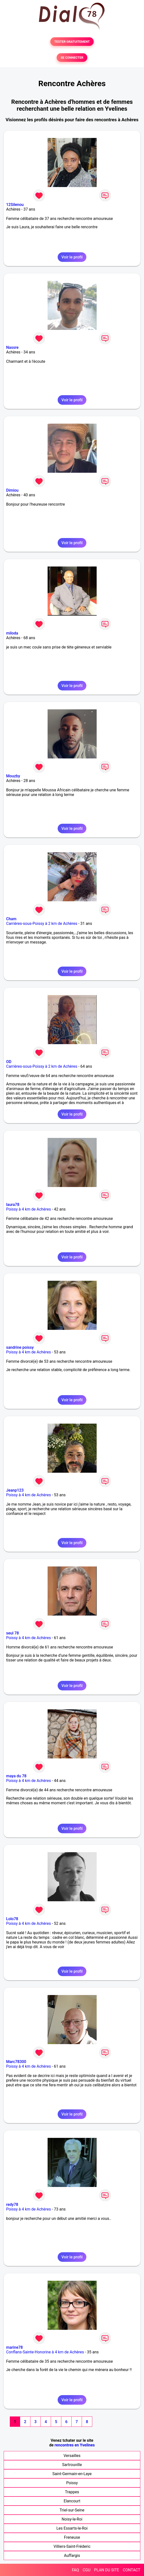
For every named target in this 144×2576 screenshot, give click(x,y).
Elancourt (72, 2501)
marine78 (14, 2347)
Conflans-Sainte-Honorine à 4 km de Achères (45, 2352)
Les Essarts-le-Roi (72, 2528)
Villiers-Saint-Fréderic (72, 2546)
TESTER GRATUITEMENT (72, 41)
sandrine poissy (20, 1347)
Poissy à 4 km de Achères (28, 1209)
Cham (11, 919)
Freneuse (72, 2537)
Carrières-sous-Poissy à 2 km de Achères (41, 923)
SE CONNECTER (72, 57)
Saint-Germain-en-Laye (72, 2473)
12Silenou (15, 204)
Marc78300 (16, 2061)
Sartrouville (72, 2464)
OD (8, 1061)
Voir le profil (71, 257)
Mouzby (13, 776)
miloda (12, 633)
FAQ (75, 2570)
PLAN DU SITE (106, 2570)
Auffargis (72, 2555)
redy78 (12, 2204)
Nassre (12, 347)
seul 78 (12, 1633)
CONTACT (131, 2570)
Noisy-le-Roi (72, 2519)
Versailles (72, 2455)
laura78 (12, 1204)
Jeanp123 (15, 1490)
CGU (87, 2570)
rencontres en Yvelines (74, 2445)
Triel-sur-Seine (72, 2510)
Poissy (72, 2483)
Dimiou (12, 490)
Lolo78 (12, 1918)
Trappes (72, 2492)
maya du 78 (16, 1776)
